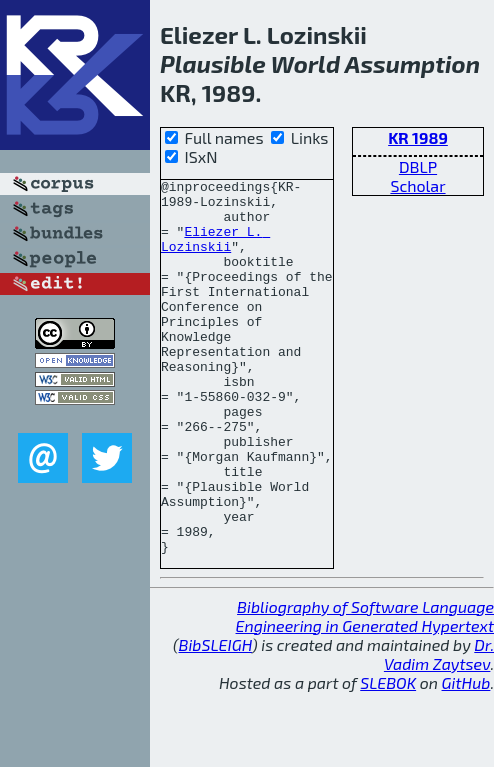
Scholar (417, 185)
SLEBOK (388, 757)
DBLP (418, 166)
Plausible (213, 63)
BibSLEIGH (215, 719)
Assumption (412, 63)
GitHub (466, 757)
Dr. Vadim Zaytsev (439, 729)
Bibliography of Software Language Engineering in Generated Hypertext (365, 691)
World (305, 63)
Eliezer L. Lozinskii (215, 252)
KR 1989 (418, 137)
